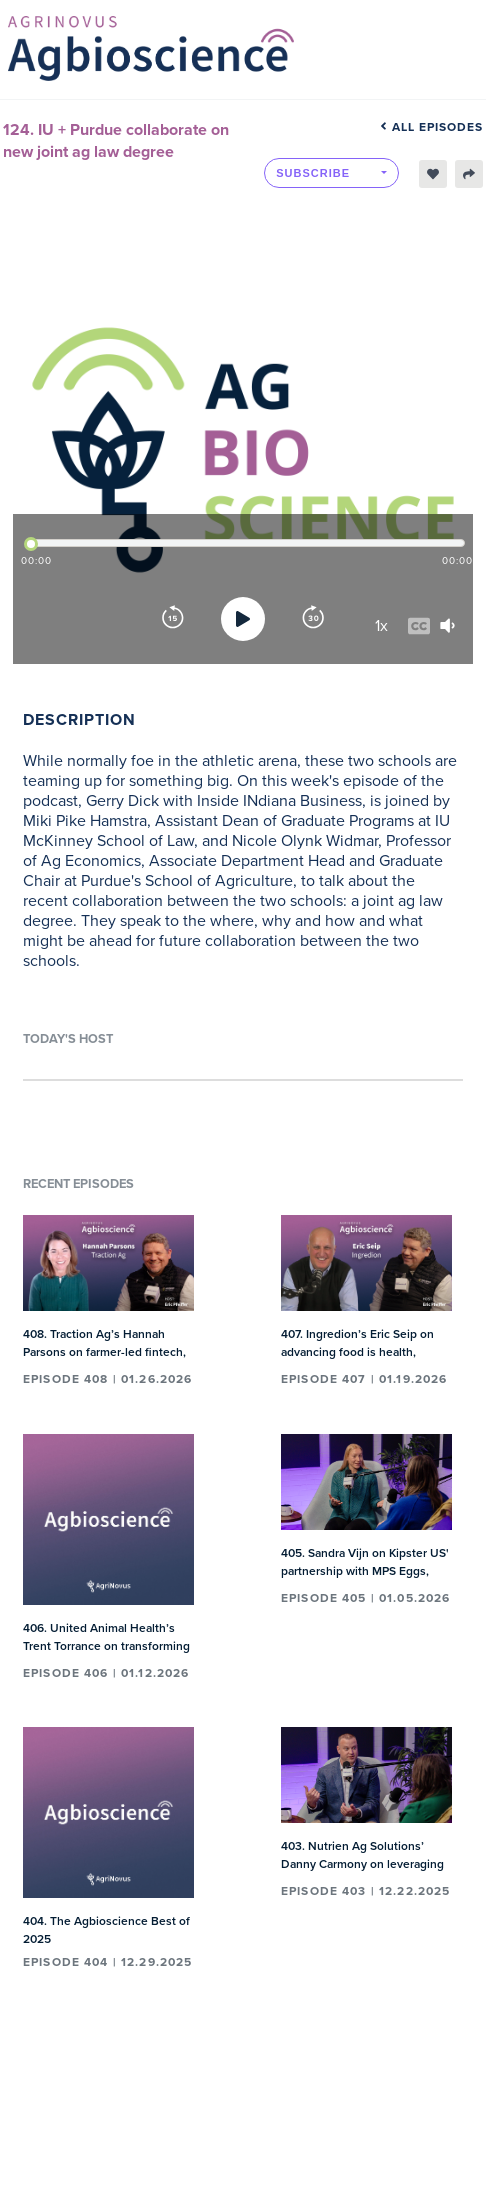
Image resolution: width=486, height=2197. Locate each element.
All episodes (431, 127)
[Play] (243, 619)
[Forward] (313, 619)
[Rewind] (173, 619)
